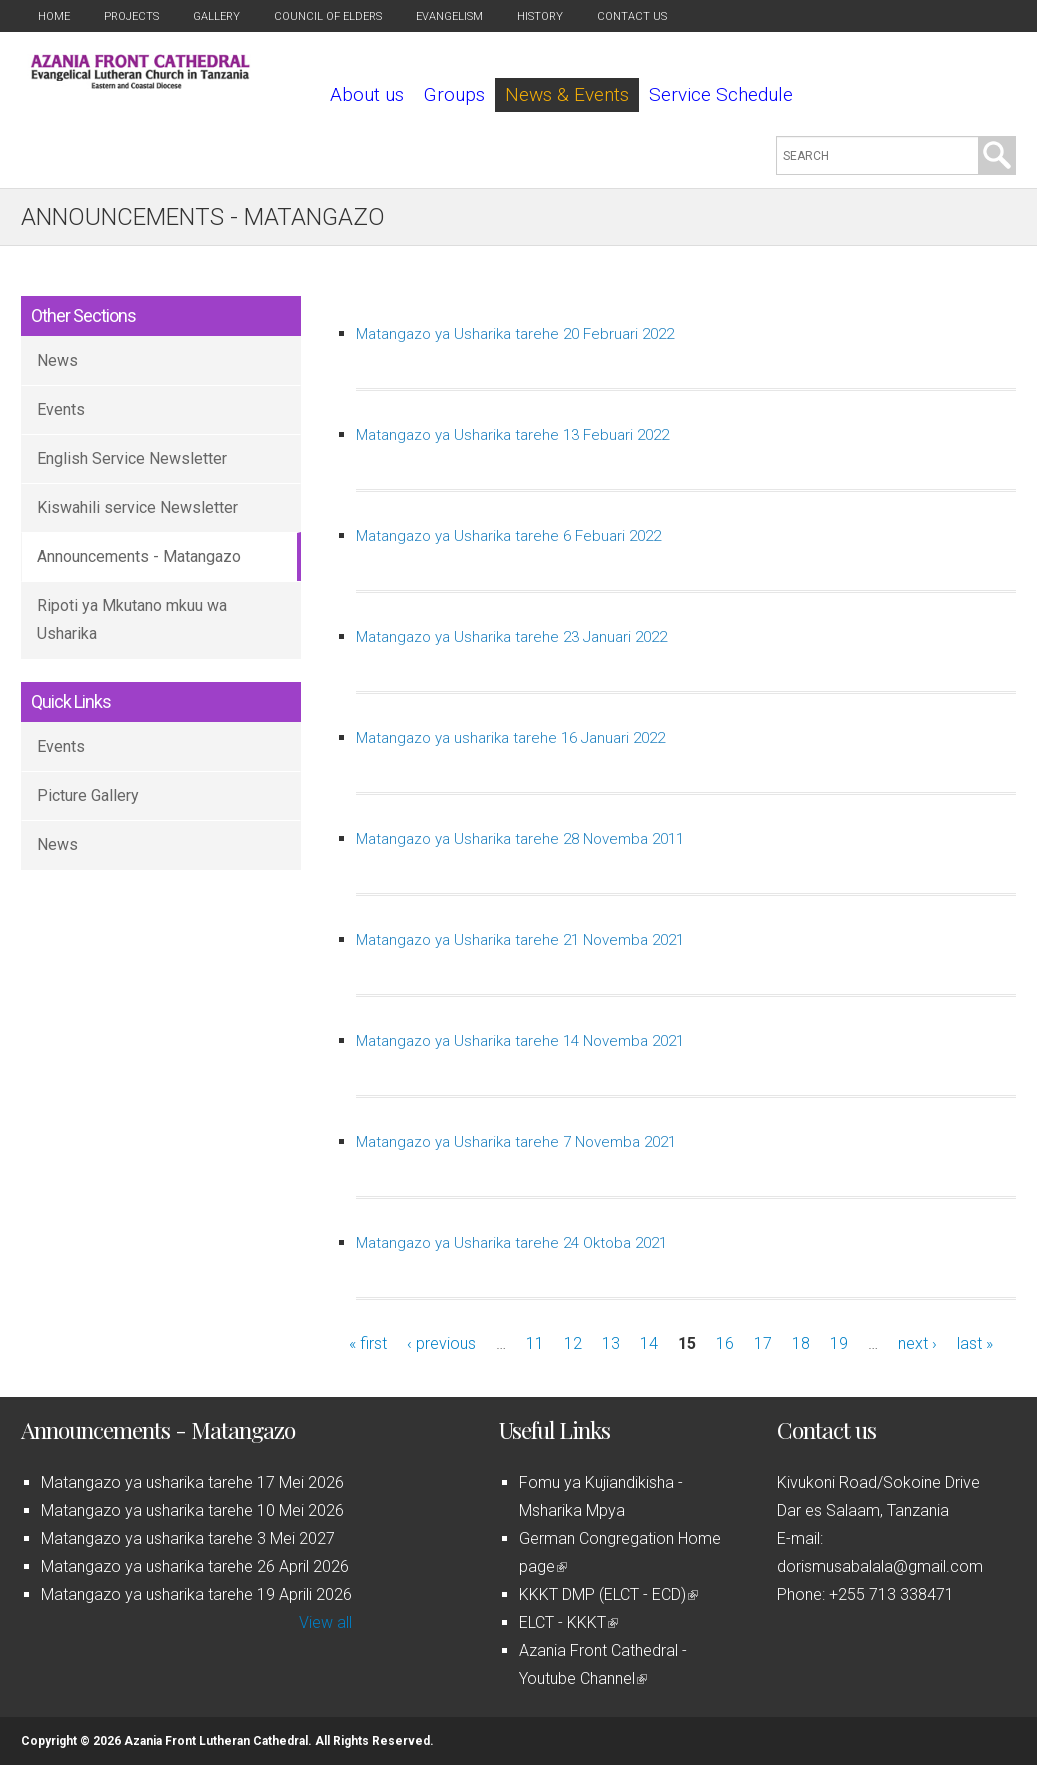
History (540, 16)
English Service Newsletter (132, 458)
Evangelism (449, 16)
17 (763, 1343)
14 (649, 1343)
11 (535, 1343)
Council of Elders (328, 16)
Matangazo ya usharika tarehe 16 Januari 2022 (510, 738)
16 (725, 1343)
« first (368, 1343)
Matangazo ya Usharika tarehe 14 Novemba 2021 (520, 1041)
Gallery (216, 16)
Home (54, 16)
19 (839, 1343)
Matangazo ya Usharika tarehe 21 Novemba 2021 (520, 940)
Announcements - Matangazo (139, 556)
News (57, 360)
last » (975, 1343)
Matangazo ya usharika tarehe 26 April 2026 (195, 1566)
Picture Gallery (88, 795)
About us (367, 94)
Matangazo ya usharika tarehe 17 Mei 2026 (192, 1482)
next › (917, 1343)
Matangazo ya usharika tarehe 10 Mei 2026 (192, 1510)
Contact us (632, 16)
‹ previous (441, 1343)
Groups (454, 94)
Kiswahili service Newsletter (137, 507)
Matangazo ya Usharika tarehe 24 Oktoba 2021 (511, 1243)
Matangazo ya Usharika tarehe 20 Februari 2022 (515, 334)
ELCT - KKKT (568, 1622)
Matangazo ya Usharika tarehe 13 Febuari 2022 (512, 435)
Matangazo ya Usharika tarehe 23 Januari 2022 (511, 637)
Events (61, 409)
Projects (131, 16)
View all (325, 1622)
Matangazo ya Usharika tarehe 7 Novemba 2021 (516, 1142)
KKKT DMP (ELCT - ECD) (608, 1594)
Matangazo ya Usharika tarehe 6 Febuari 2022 (508, 536)
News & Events (567, 94)
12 (573, 1343)
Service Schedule (721, 94)
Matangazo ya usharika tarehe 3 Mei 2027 (188, 1538)
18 (801, 1343)
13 (611, 1343)
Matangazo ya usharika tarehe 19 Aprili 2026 (196, 1594)
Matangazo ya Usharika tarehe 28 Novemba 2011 (520, 839)
